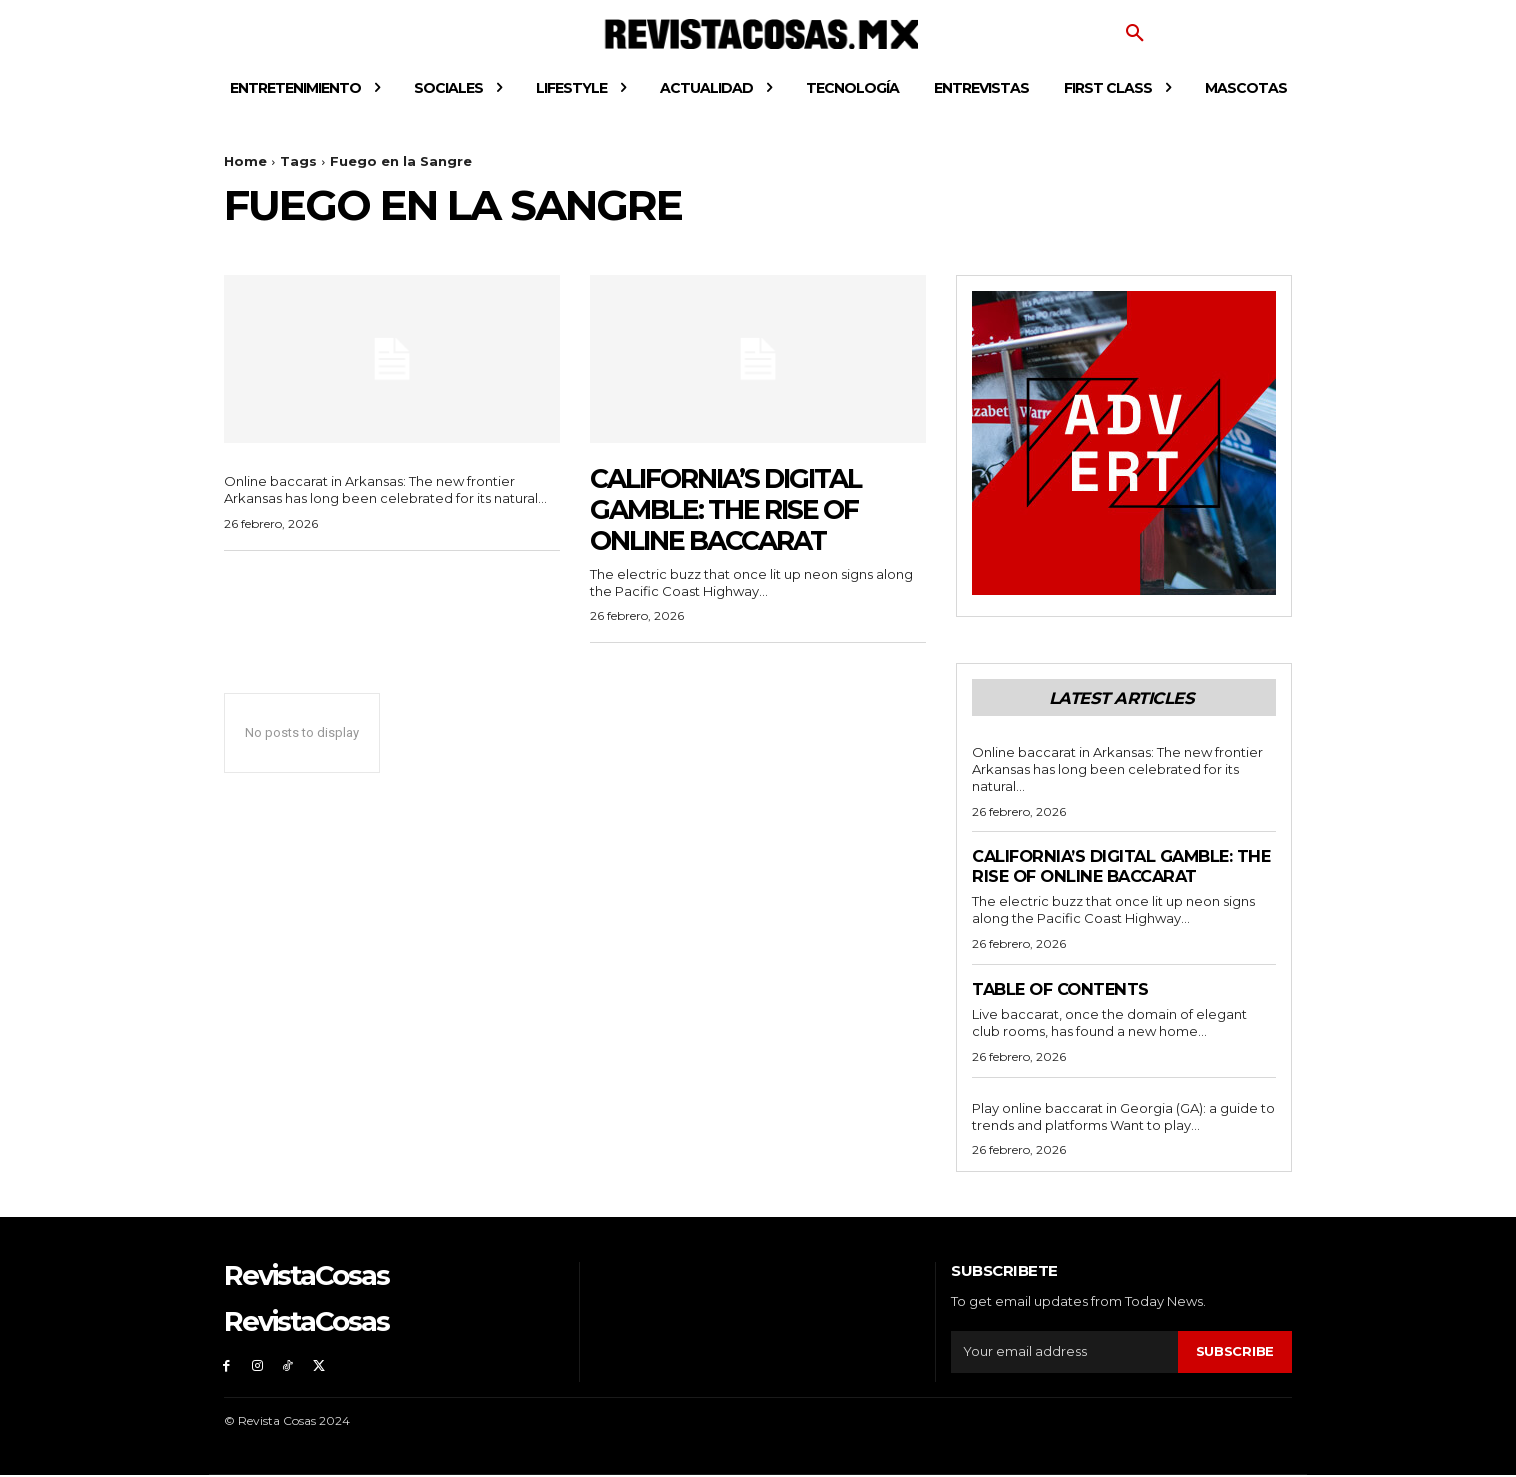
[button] (1135, 34)
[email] (1064, 1353)
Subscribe (1235, 1352)
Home (245, 161)
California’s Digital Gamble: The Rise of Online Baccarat (736, 509)
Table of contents (1064, 989)
